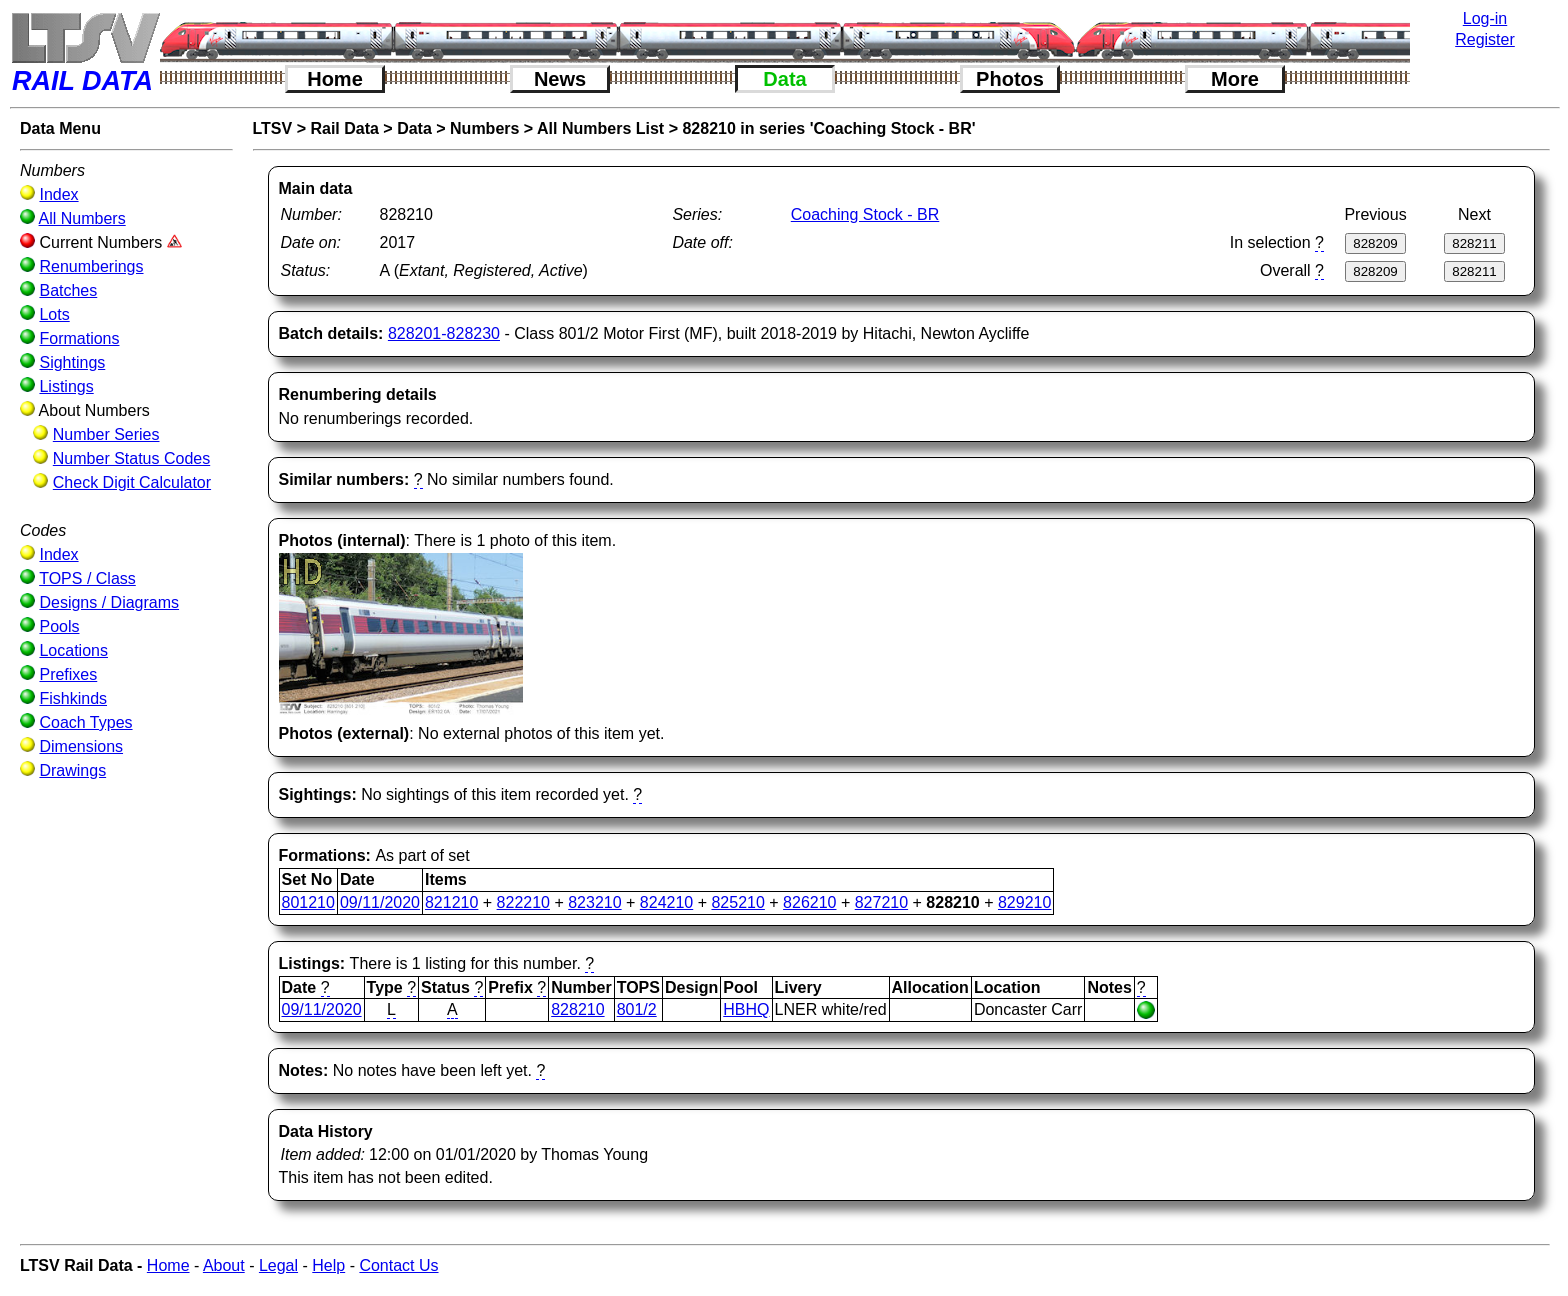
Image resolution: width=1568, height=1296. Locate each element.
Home (335, 79)
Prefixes (68, 674)
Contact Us (398, 1265)
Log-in (1485, 18)
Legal (278, 1265)
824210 (666, 902)
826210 (809, 902)
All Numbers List (600, 128)
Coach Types (85, 722)
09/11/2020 (380, 902)
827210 (881, 902)
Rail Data (344, 128)
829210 (1024, 902)
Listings (66, 386)
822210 (523, 902)
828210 (577, 1009)
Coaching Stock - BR (865, 214)
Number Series (106, 434)
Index (58, 194)
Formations (79, 338)
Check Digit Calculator (132, 482)
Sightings (72, 362)
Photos (1010, 79)
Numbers (484, 128)
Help (328, 1265)
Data (784, 79)
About (224, 1265)
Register (1485, 39)
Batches (68, 290)
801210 (308, 902)
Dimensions (81, 746)
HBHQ (746, 1009)
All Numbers (82, 218)
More (1235, 79)
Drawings (72, 770)
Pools (59, 626)
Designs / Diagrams (109, 602)
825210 (737, 902)
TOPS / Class (87, 578)
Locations (73, 650)
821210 (451, 902)
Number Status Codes (131, 458)
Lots (54, 314)
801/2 (637, 1009)
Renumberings (91, 266)
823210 (594, 902)
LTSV (273, 128)
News (560, 79)
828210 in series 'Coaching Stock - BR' (828, 128)
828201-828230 (444, 333)
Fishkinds (73, 698)
